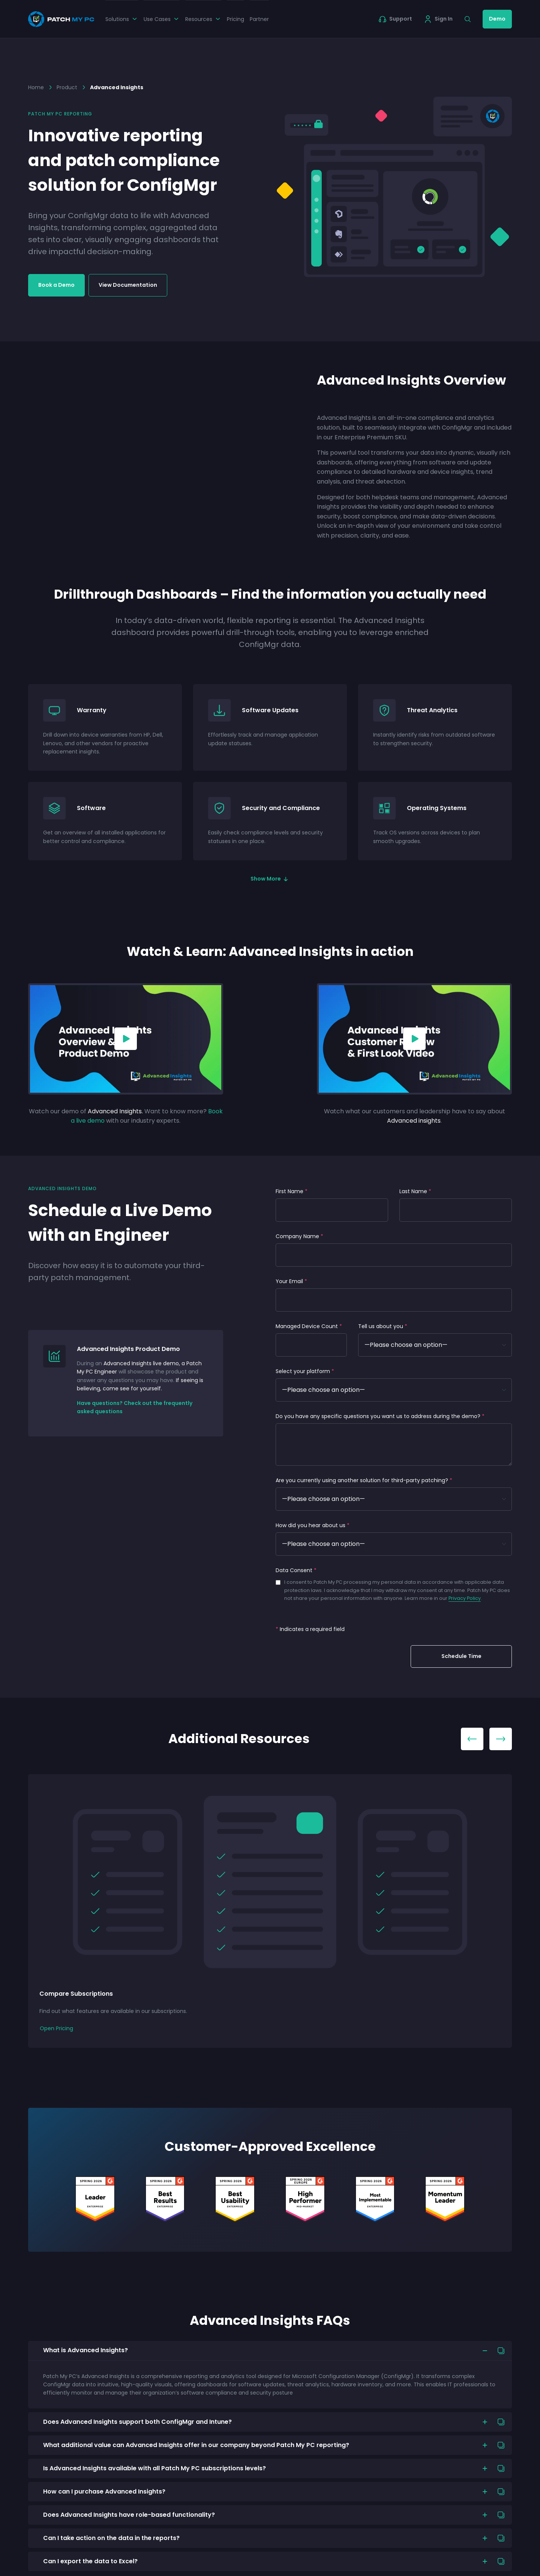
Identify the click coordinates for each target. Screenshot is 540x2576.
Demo (497, 18)
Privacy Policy (464, 1598)
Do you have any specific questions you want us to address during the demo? (380, 1416)
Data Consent (296, 1570)
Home (36, 87)
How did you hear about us (313, 1525)
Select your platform (305, 1371)
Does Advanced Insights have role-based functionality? (129, 2514)
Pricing (235, 19)
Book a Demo (56, 285)
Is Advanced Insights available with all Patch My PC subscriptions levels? (154, 2468)
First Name (292, 1191)
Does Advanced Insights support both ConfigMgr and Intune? (137, 2421)
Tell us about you (382, 1326)
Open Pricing (56, 2028)
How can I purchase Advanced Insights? (104, 2491)
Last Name (415, 1191)
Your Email (291, 1281)
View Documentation (128, 285)
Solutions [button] (121, 19)
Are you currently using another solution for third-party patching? (364, 1480)
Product (67, 87)
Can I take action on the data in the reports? (111, 2538)
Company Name (299, 1236)
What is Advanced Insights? (85, 2350)
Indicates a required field (310, 1629)
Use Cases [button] (162, 19)
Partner (259, 19)
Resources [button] (203, 19)
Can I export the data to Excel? (90, 2561)
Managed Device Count (309, 1326)
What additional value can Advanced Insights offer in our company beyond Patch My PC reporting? (196, 2445)
